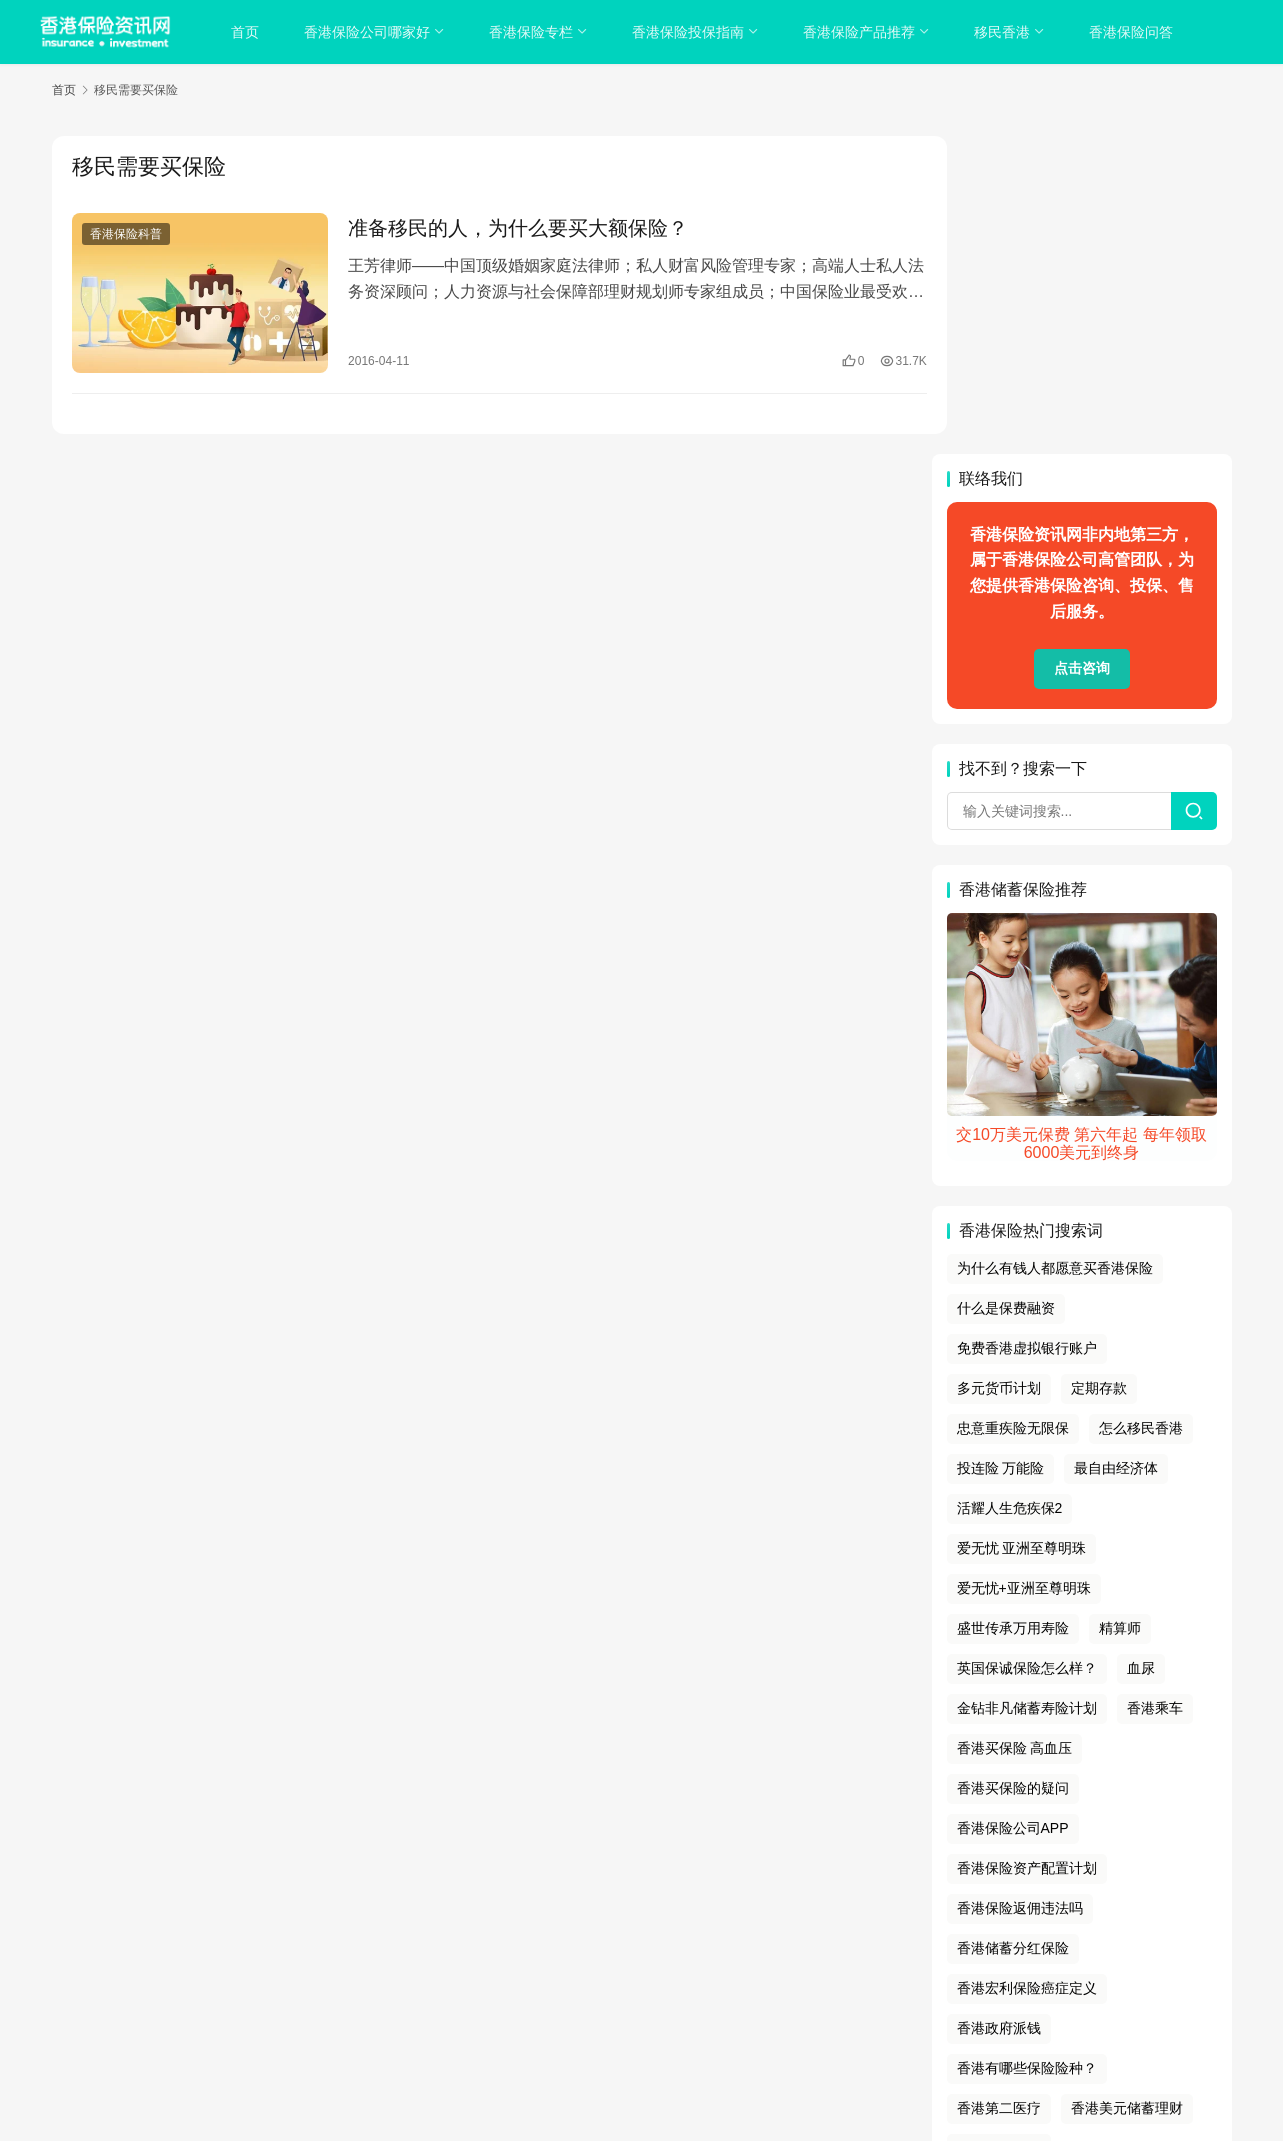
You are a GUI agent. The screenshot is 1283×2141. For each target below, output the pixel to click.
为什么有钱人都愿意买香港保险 (1055, 951)
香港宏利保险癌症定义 (1027, 1670)
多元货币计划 (999, 1070)
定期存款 (1099, 1070)
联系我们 (786, 1960)
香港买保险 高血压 (1015, 1430)
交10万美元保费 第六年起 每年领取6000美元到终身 (1081, 825)
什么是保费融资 (1006, 990)
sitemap (656, 1985)
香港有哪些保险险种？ (1027, 1750)
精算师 (1120, 1310)
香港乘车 (1155, 1390)
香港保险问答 (1133, 32)
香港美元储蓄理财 (1127, 1790)
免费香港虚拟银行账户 (1027, 1030)
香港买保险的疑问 (1013, 1470)
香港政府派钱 (999, 1710)
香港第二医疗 (999, 1790)
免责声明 (721, 1960)
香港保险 (724, 2010)
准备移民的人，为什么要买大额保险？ (508, 228)
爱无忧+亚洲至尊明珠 (1024, 1270)
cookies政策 (641, 1960)
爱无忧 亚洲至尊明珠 (1022, 1230)
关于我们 (497, 1960)
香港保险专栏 (533, 32)
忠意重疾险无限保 (1013, 1110)
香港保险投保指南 (690, 32)
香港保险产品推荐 (861, 32)
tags (615, 1985)
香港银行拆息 (999, 1830)
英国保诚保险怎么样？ (1027, 1350)
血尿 (1141, 1350)
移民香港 (1004, 32)
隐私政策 (564, 1960)
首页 (247, 32)
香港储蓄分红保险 (1013, 1630)
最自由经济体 (1116, 1150)
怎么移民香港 (1141, 1110)
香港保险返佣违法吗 (1020, 1590)
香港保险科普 (126, 234)
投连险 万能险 (1001, 1150)
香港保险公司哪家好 (369, 32)
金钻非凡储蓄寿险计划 (1027, 1390)
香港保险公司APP (1013, 1510)
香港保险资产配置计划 (1027, 1550)
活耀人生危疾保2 (1010, 1190)
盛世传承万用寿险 (1013, 1310)
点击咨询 (1082, 351)
